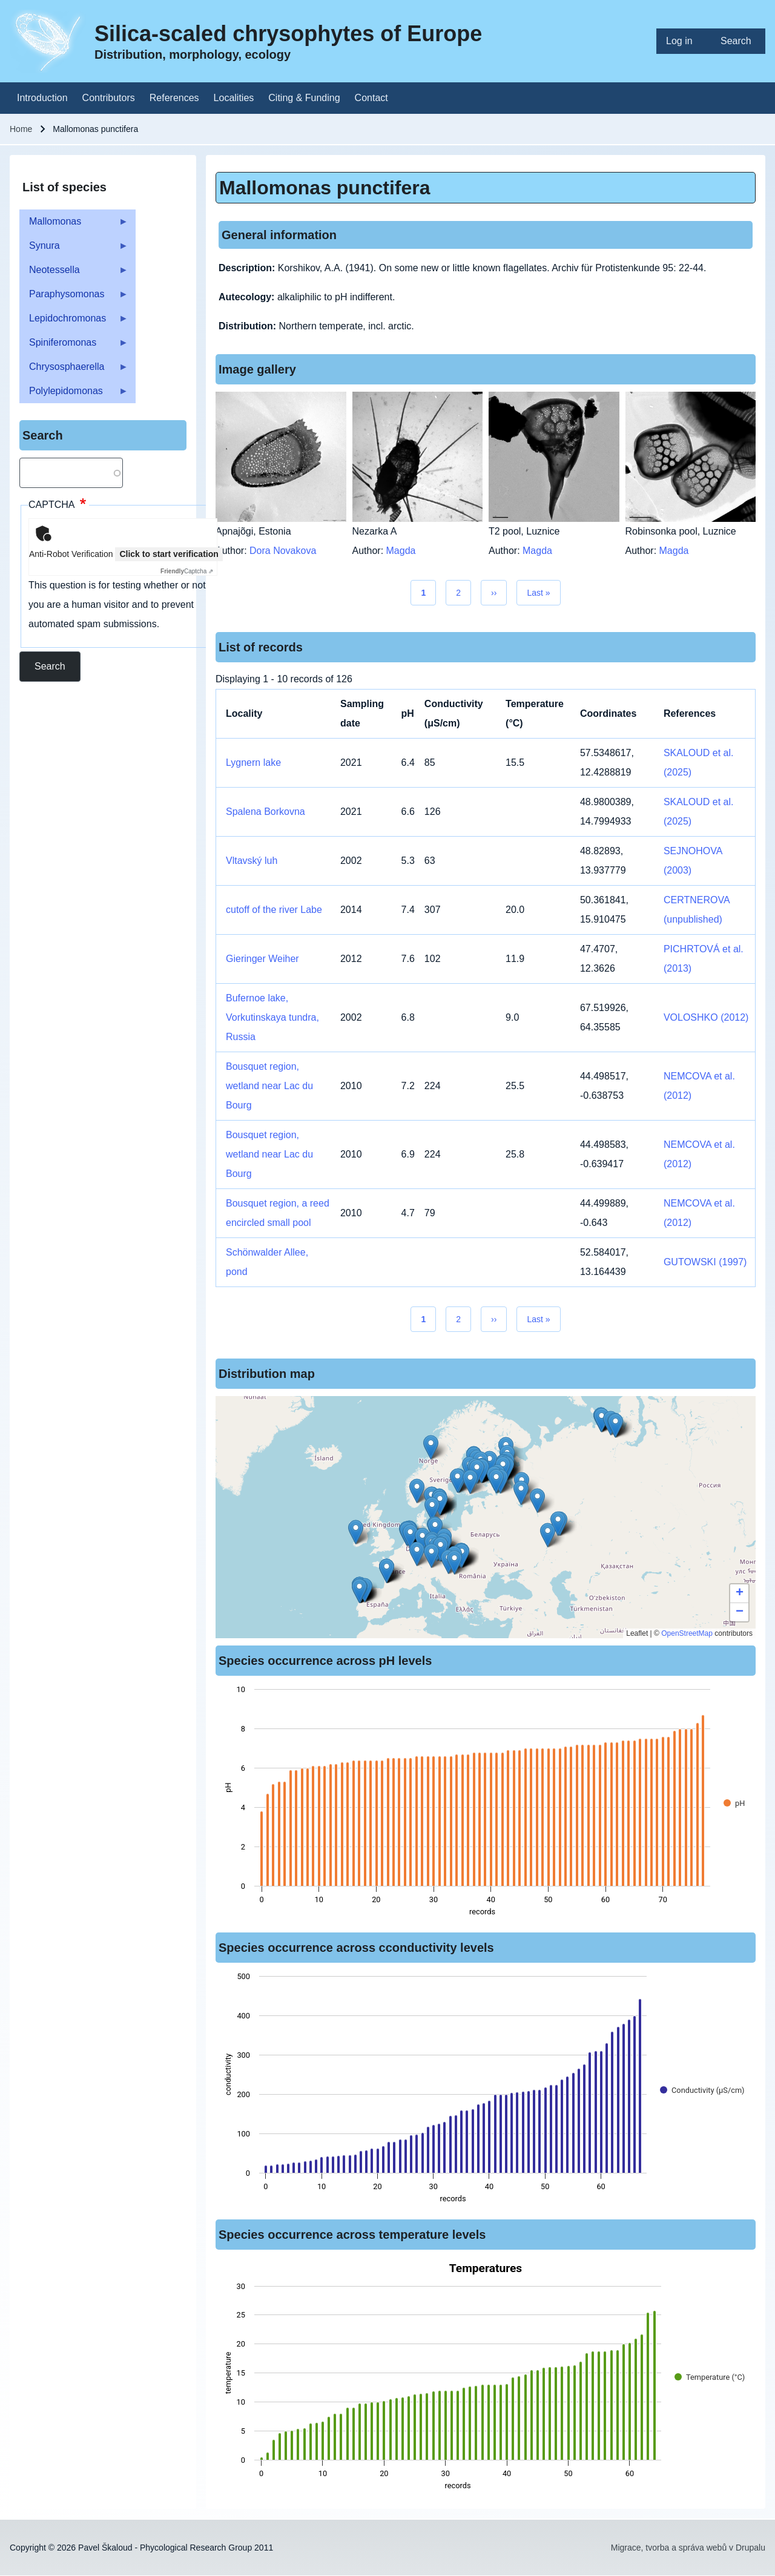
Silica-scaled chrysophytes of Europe (288, 33)
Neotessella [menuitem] (73, 273)
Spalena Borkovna (265, 811)
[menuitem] (683, 41)
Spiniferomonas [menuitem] (73, 346)
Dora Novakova (282, 550)
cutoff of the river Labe (274, 909)
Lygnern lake (253, 762)
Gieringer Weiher (262, 959)
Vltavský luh (251, 860)
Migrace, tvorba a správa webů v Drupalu (688, 2547)
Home (21, 129)
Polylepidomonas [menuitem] (73, 394)
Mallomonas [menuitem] (73, 225)
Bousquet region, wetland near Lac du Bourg (269, 1085)
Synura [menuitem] (73, 249)
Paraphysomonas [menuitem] (73, 297)
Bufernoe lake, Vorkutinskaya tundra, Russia (272, 1017)
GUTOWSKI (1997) (705, 1262)
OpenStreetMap (687, 1633)
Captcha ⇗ (186, 571)
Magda (401, 550)
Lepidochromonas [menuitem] (73, 322)
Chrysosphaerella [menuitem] (73, 370)
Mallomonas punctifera (324, 188)
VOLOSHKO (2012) (706, 1017)
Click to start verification (168, 554)
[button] (431, 1555)
